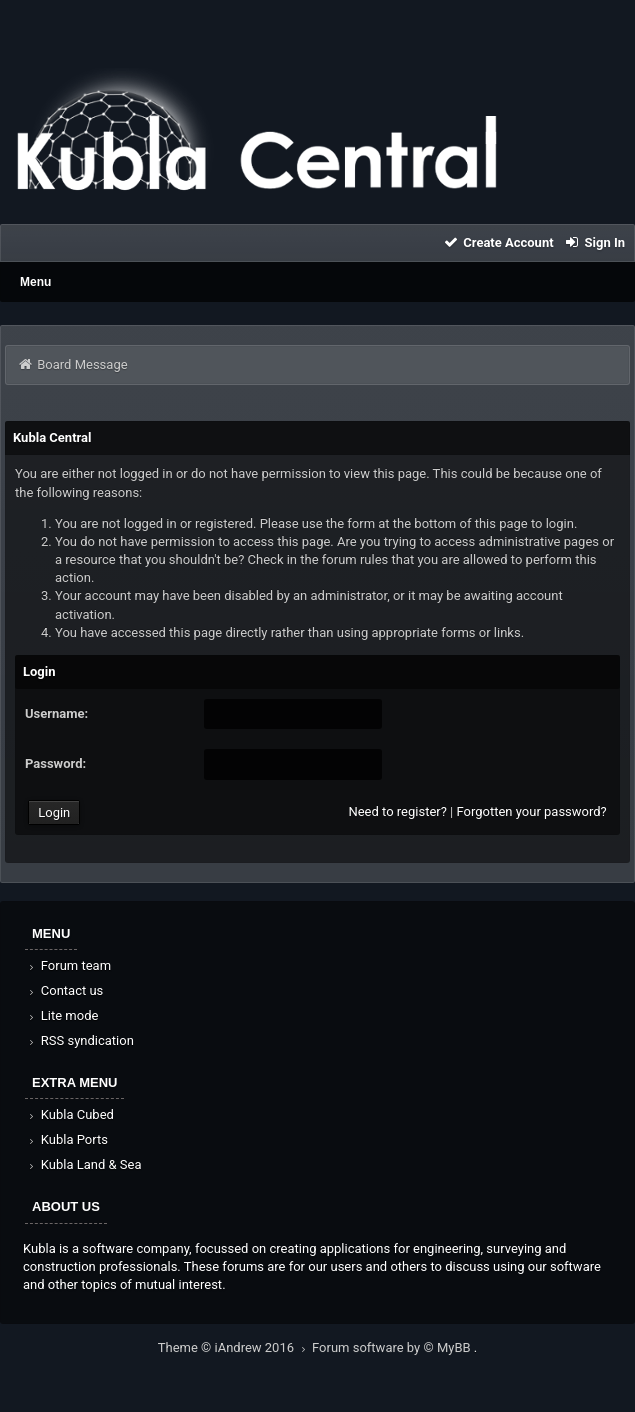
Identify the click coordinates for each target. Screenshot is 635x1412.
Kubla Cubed (70, 1114)
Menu (35, 282)
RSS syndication (80, 1040)
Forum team (68, 965)
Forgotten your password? (531, 811)
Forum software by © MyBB (393, 1347)
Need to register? (397, 811)
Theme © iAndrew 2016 (235, 1347)
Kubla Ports (67, 1139)
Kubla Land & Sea (84, 1164)
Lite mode (62, 1015)
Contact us (64, 990)
